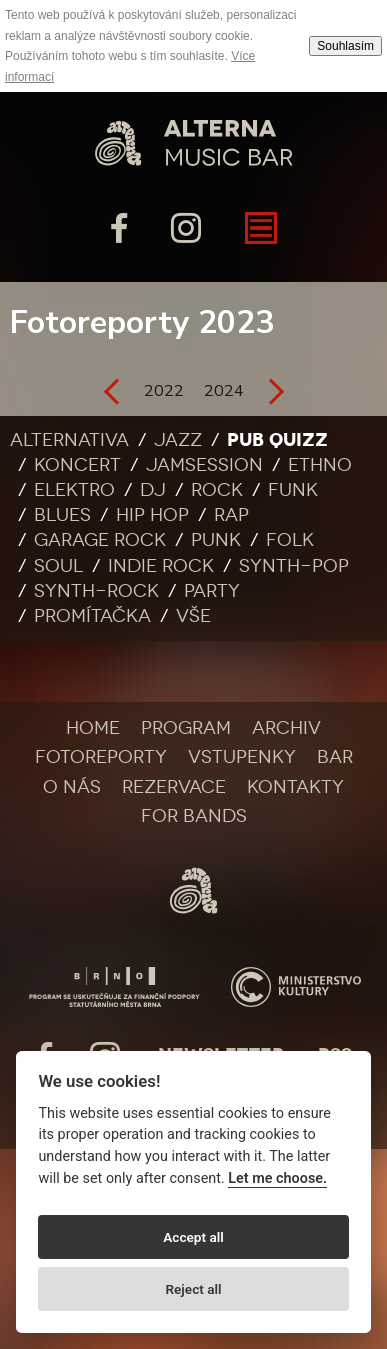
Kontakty (295, 787)
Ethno (320, 465)
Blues (62, 515)
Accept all (193, 1237)
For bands (194, 816)
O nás (72, 787)
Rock (217, 490)
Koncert (77, 465)
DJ (153, 490)
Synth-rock (96, 591)
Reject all (193, 1289)
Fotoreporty (101, 757)
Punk (216, 540)
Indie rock (161, 566)
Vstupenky (242, 757)
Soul (58, 566)
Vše (193, 616)
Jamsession (204, 465)
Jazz (178, 440)
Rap (231, 515)
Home (93, 728)
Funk (293, 490)
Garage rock (100, 540)
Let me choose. (277, 1178)
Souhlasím (345, 46)
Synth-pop (294, 566)
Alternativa (69, 440)
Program (186, 728)
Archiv (286, 728)
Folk (290, 540)
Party (212, 591)
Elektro (74, 490)
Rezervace (174, 787)
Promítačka (92, 616)
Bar (335, 757)
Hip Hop (152, 515)
